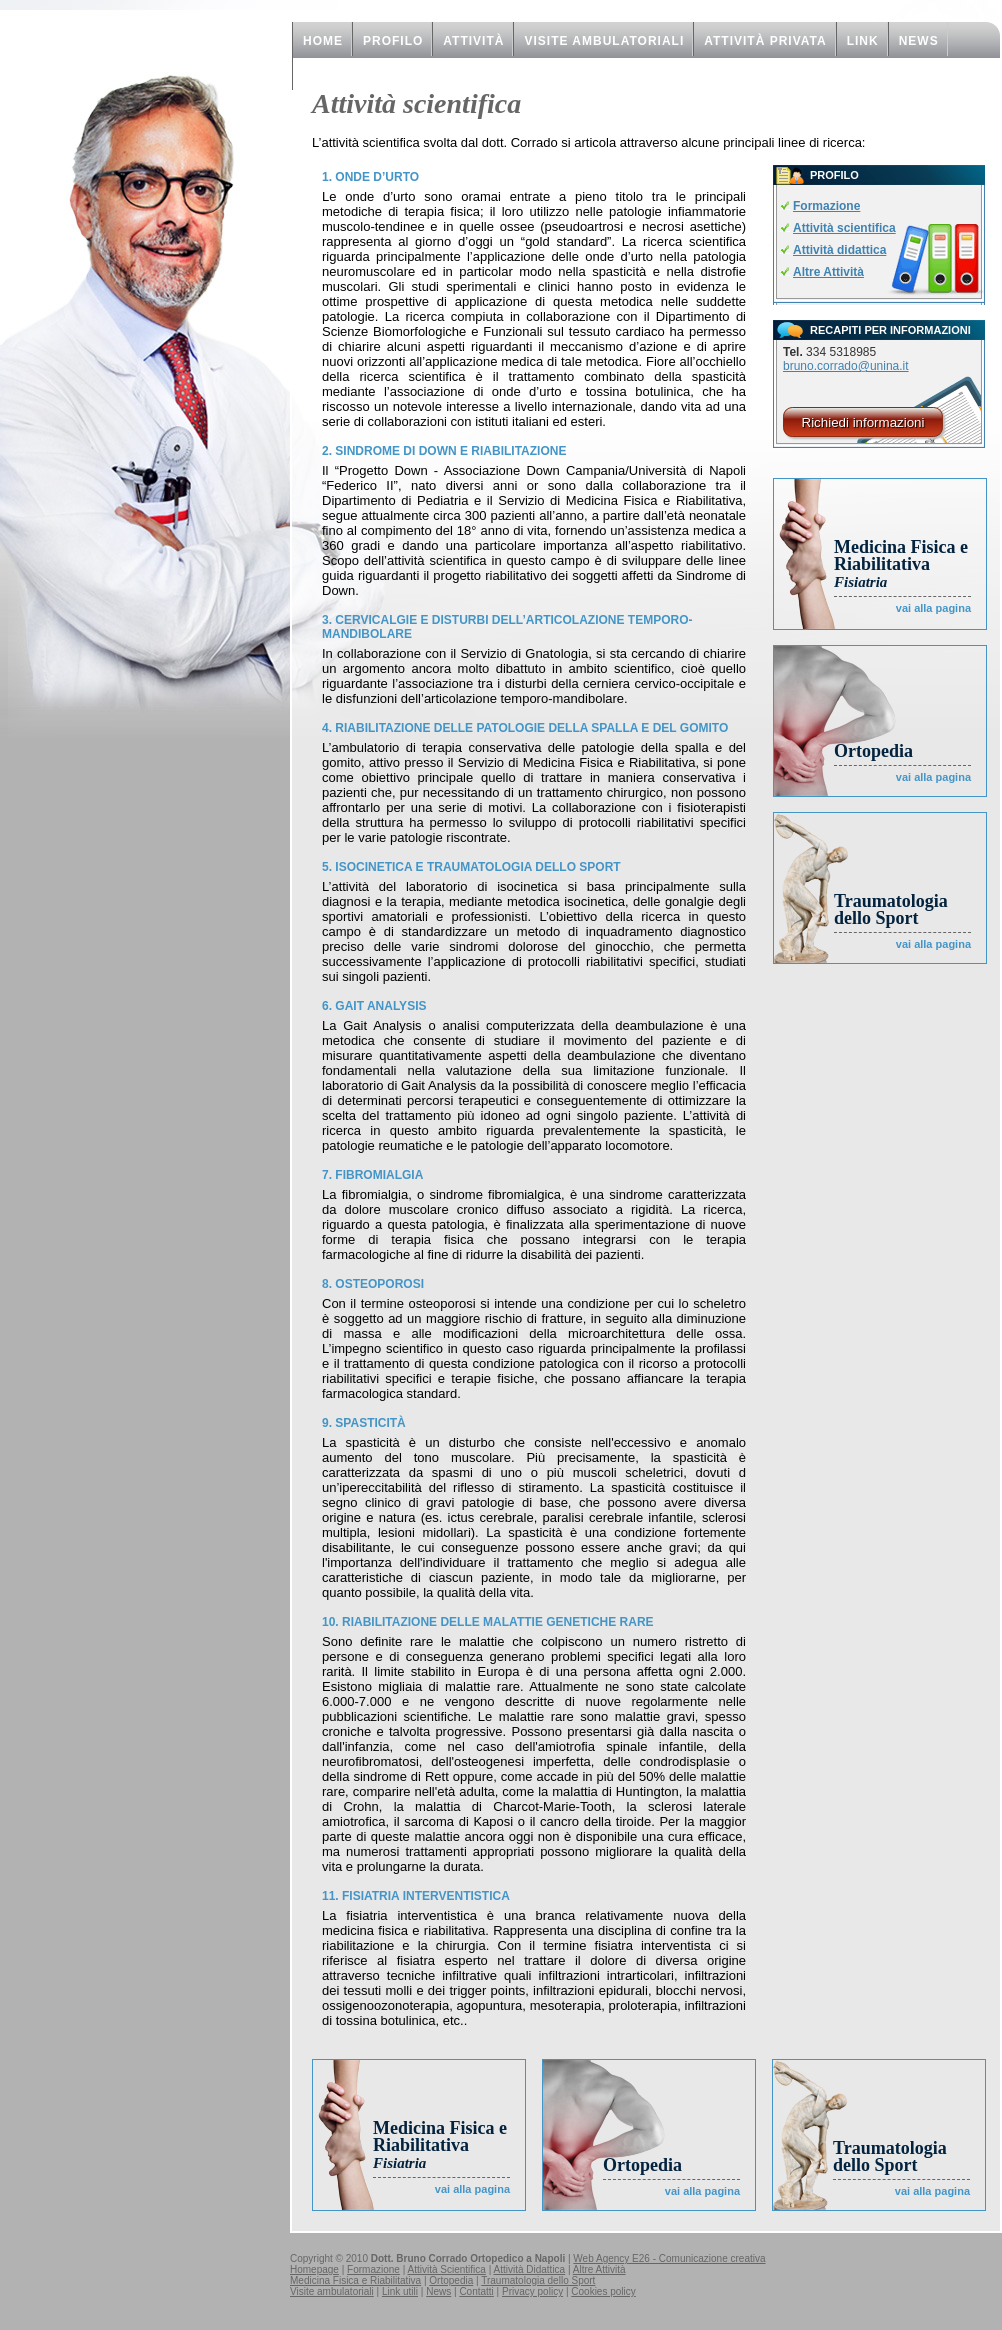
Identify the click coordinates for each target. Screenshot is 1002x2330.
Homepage (314, 2269)
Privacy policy (532, 2291)
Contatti (476, 2291)
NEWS (919, 41)
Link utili (400, 2291)
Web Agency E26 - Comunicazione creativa (669, 2258)
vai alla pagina (933, 608)
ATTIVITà (473, 41)
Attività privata (765, 41)
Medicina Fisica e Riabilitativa (901, 563)
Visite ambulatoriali (604, 41)
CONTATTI (336, 75)
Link (863, 41)
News (438, 2291)
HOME (323, 41)
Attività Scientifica (447, 2269)
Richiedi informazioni (863, 422)
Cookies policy (603, 2291)
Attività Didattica (529, 2269)
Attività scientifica (844, 228)
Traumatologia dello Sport (891, 909)
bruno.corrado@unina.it (846, 366)
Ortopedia (873, 751)
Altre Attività (828, 272)
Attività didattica (839, 250)
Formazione (826, 206)
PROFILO (393, 41)
